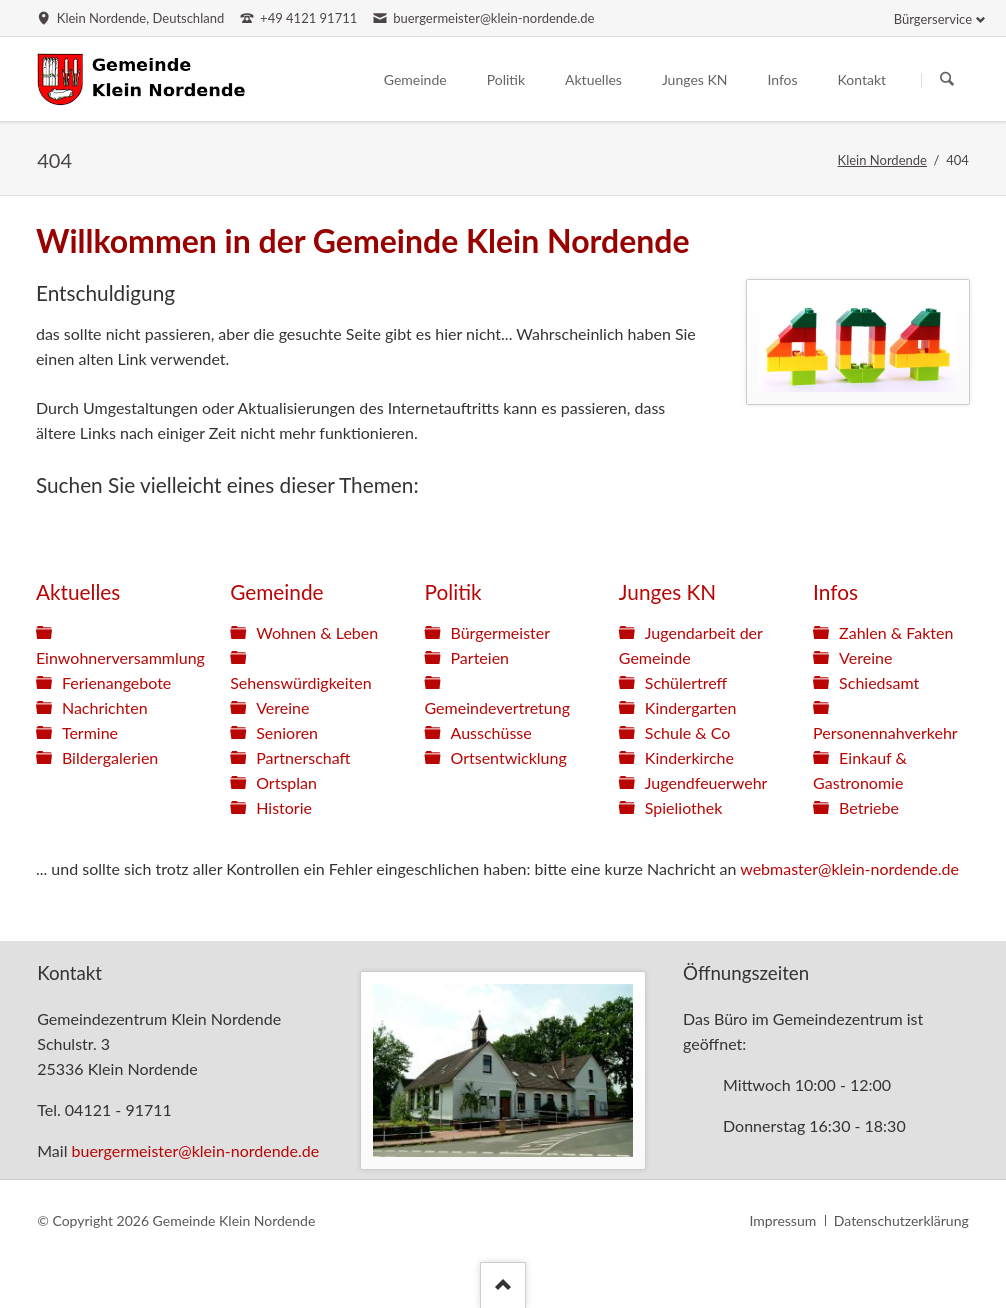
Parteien (480, 657)
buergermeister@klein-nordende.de (196, 1150)
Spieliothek (684, 807)
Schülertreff (686, 682)
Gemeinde (276, 591)
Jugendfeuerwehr (706, 782)
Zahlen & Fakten (896, 632)
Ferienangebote (116, 682)
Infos (835, 591)
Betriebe (869, 807)
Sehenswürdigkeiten (300, 682)
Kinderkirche (689, 757)
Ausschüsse (491, 732)
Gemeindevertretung (497, 707)
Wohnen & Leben (317, 632)
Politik (453, 591)
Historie (284, 807)
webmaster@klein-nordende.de (849, 868)
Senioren (287, 732)
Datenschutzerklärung (901, 1220)
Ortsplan (286, 782)
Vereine (282, 707)
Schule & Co (688, 732)
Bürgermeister (501, 632)
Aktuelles (78, 591)
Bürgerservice (933, 19)
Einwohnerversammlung (120, 657)
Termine (90, 732)
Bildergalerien (110, 757)
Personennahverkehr (885, 732)
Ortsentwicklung (509, 757)
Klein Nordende (882, 160)
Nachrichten (105, 707)
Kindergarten (691, 707)
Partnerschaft (303, 757)
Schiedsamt (879, 682)
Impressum (782, 1220)
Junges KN (667, 591)
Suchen (947, 80)
